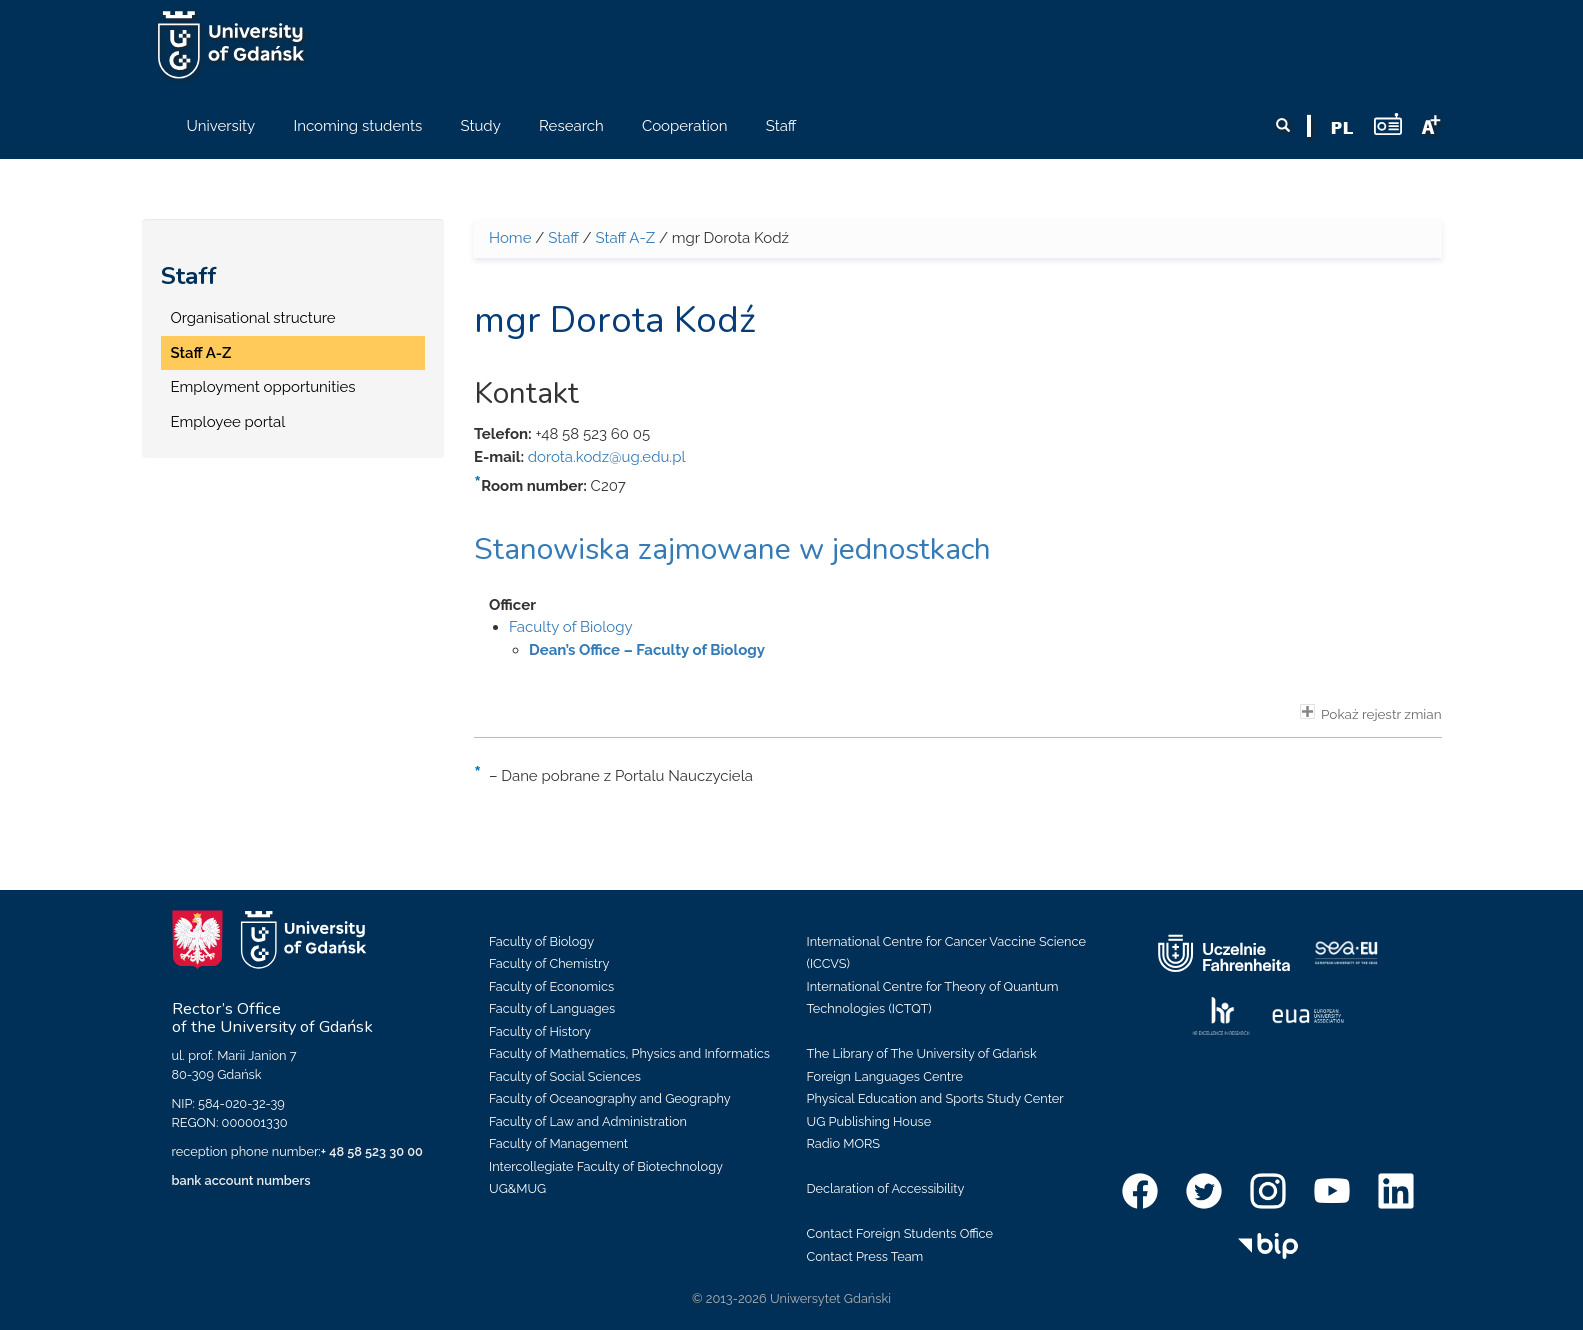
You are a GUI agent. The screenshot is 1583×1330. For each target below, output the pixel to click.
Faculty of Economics (551, 986)
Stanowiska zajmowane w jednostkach (732, 549)
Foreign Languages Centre (885, 1076)
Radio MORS (844, 1143)
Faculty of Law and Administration (588, 1121)
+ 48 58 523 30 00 (372, 1151)
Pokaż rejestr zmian (1371, 713)
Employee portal (228, 422)
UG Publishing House (869, 1121)
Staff (189, 276)
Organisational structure (253, 318)
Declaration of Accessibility (886, 1188)
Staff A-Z (201, 353)
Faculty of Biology (571, 627)
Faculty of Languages (552, 1008)
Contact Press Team (865, 1256)
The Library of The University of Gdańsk (922, 1053)
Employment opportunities (263, 387)
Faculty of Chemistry (549, 963)
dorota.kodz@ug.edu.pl (607, 457)
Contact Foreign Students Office (900, 1233)
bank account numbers (241, 1180)
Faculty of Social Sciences (565, 1076)
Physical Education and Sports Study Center (935, 1098)
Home (510, 238)
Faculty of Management (558, 1143)
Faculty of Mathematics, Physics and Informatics (629, 1053)
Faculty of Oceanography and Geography (610, 1098)
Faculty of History (540, 1031)
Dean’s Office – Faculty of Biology (647, 650)
